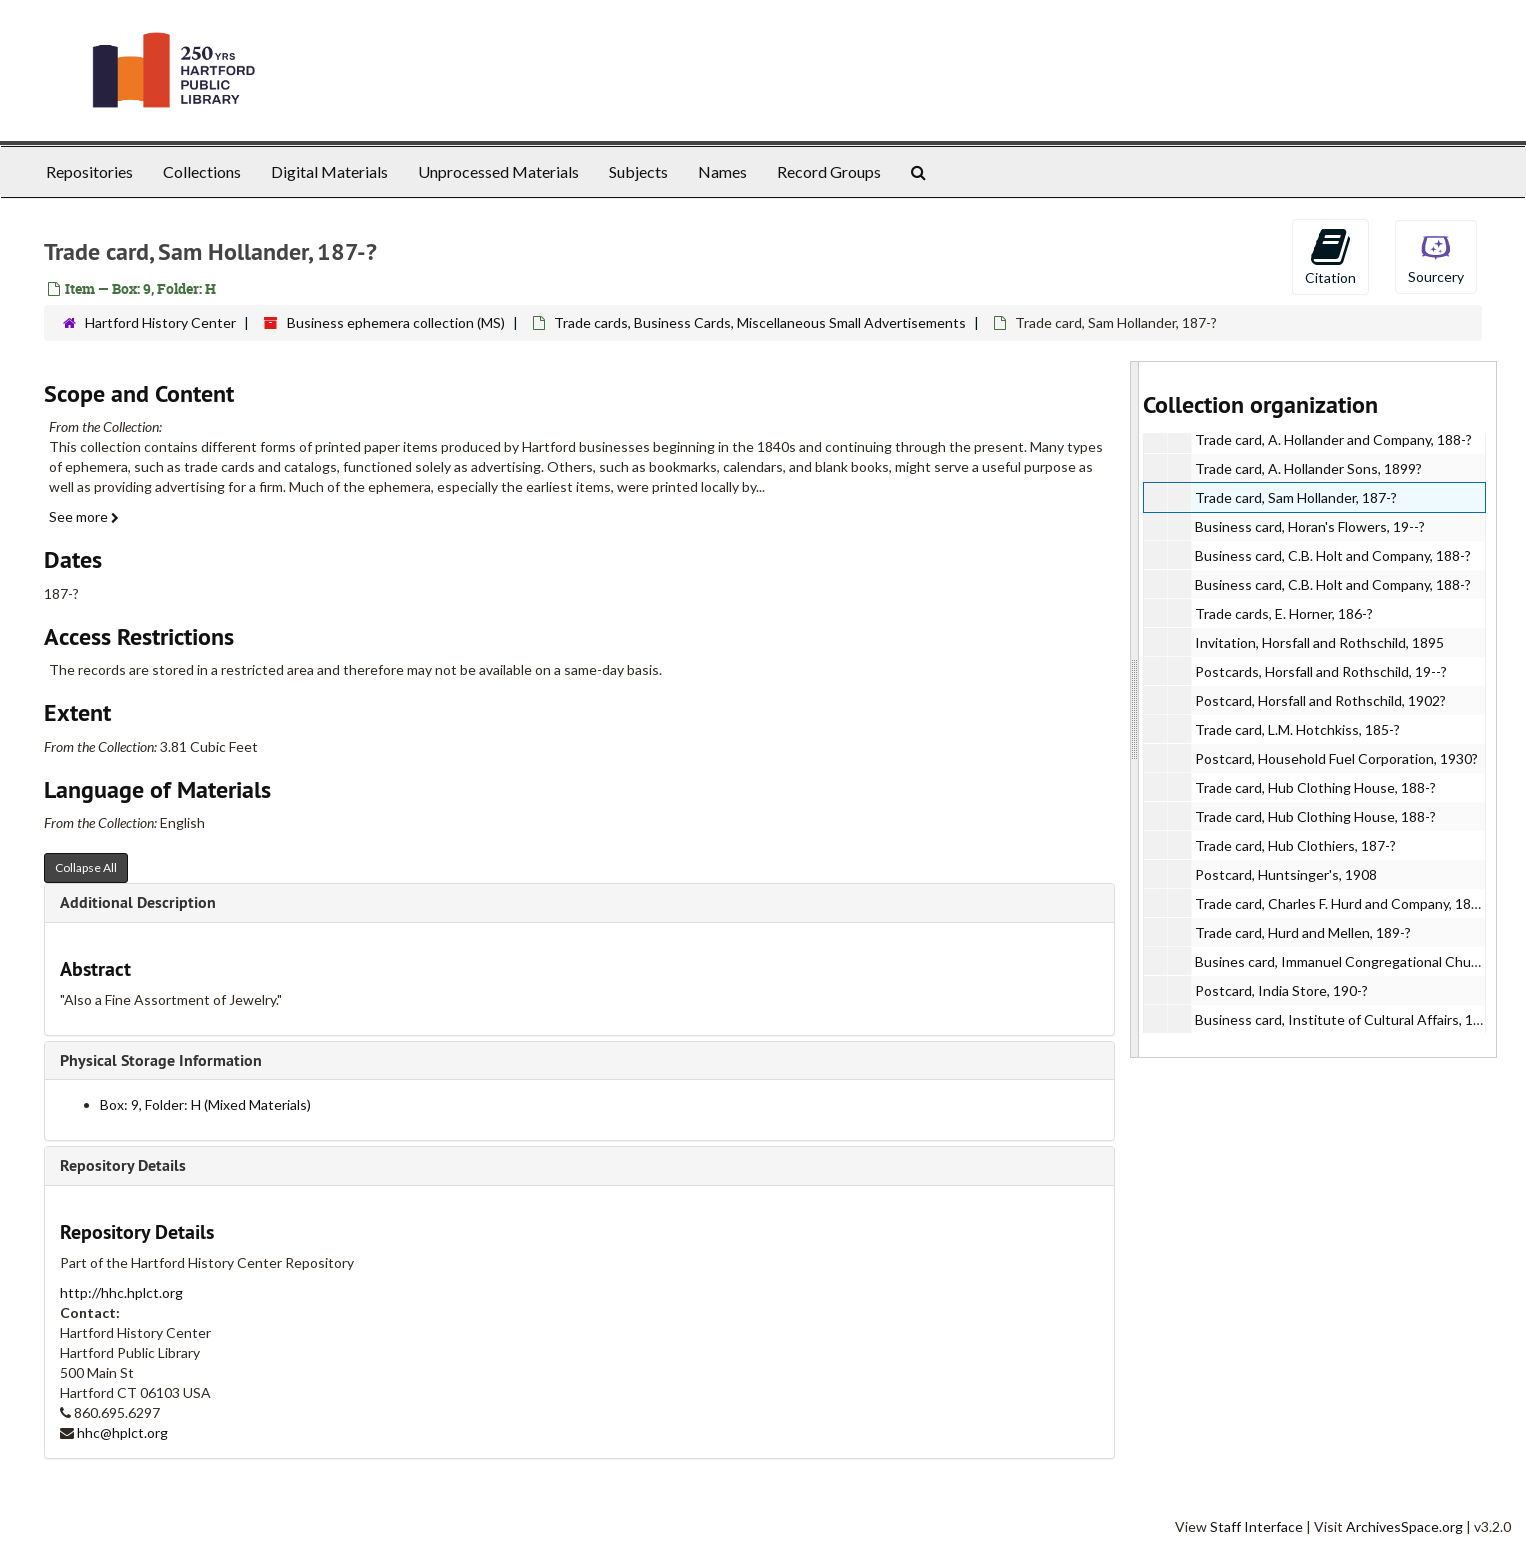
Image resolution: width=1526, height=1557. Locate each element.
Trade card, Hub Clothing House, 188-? (1315, 787)
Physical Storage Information (161, 1060)
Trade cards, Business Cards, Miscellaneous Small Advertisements (760, 322)
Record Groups (829, 171)
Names (722, 171)
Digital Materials (329, 171)
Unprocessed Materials (498, 171)
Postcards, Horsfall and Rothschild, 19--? (1321, 671)
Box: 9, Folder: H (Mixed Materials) (205, 1104)
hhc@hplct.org (122, 1432)
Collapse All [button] (86, 867)
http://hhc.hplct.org (121, 1292)
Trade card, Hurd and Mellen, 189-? (1303, 932)
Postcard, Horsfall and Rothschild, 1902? (1320, 700)
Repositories (89, 171)
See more (84, 516)
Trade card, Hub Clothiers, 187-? (1295, 845)
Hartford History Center (160, 322)
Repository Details (123, 1165)
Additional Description (138, 902)
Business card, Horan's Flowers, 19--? (1310, 526)
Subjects (638, 171)
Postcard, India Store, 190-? (1281, 990)
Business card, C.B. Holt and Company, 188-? (1333, 555)
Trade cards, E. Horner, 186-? (1284, 613)
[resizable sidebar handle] (1135, 709)
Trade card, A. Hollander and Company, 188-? (1333, 439)
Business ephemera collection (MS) (396, 322)
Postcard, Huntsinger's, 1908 (1286, 874)
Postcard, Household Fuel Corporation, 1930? (1336, 758)
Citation (1330, 256)
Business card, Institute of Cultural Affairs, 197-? (1347, 1019)
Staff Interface (1256, 1526)
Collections (202, 171)
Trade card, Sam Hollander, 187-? (1296, 497)
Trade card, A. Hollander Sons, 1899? (1308, 468)
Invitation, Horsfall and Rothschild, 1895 (1319, 642)
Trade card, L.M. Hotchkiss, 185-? (1297, 729)
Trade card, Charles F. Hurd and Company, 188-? (1342, 903)
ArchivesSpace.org (1404, 1526)
